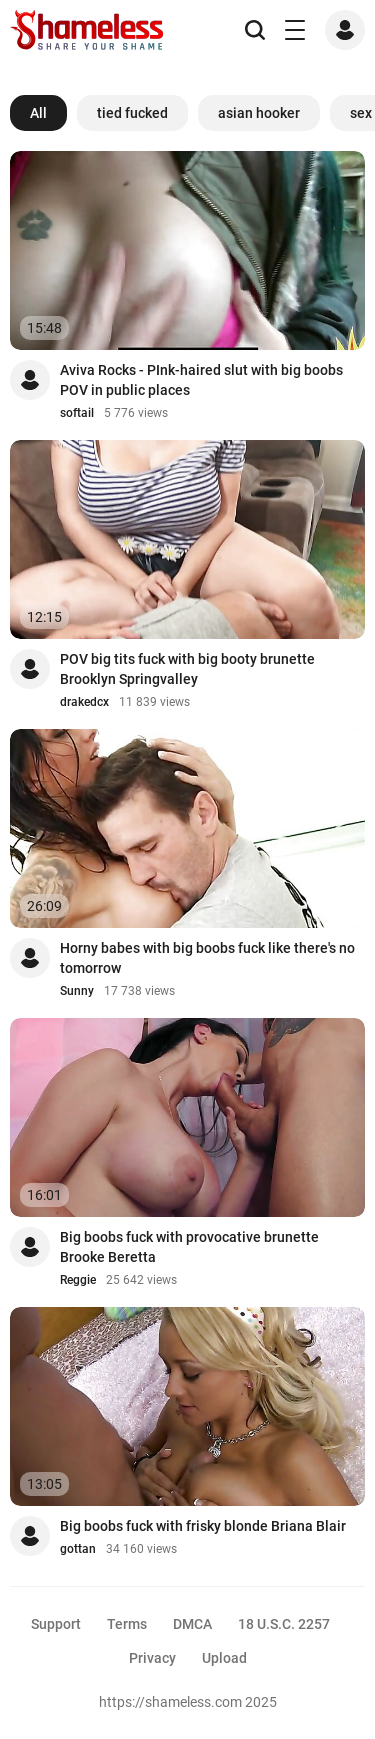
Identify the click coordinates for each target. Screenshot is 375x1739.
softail (77, 413)
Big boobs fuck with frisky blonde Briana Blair (203, 1526)
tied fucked (132, 113)
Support (56, 1624)
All (38, 113)
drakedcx (84, 702)
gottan (78, 1549)
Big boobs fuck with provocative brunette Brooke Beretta (189, 1247)
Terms (127, 1624)
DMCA (192, 1624)
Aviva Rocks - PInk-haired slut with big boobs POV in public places (201, 380)
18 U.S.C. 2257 (284, 1624)
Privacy (152, 1658)
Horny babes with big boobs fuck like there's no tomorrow (207, 958)
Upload (224, 1658)
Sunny (77, 991)
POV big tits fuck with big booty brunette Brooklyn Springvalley (187, 669)
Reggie (78, 1280)
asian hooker (259, 113)
